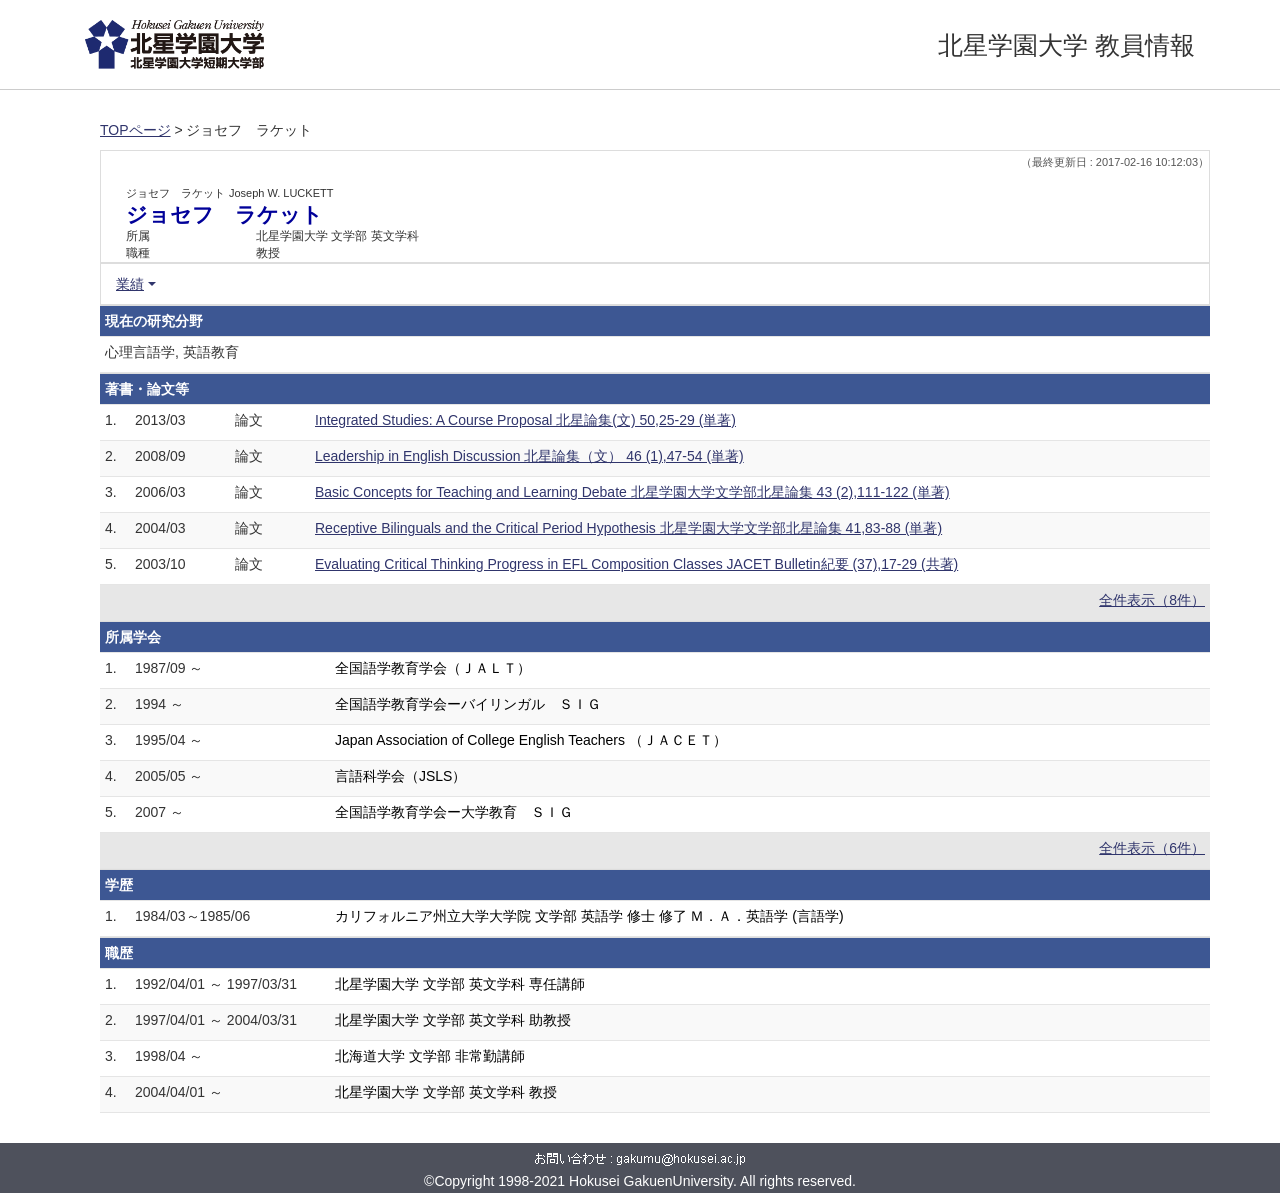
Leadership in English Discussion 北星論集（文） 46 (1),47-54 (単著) (529, 456)
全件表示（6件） (1152, 848)
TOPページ (135, 130)
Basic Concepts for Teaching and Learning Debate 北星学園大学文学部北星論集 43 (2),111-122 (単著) (632, 492)
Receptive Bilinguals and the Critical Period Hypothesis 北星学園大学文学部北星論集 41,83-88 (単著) (628, 528)
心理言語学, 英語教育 (172, 352)
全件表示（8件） (1152, 600)
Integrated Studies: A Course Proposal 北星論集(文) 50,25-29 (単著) (525, 420)
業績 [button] (130, 284)
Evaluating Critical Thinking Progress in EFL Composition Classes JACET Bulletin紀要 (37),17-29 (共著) (636, 564)
